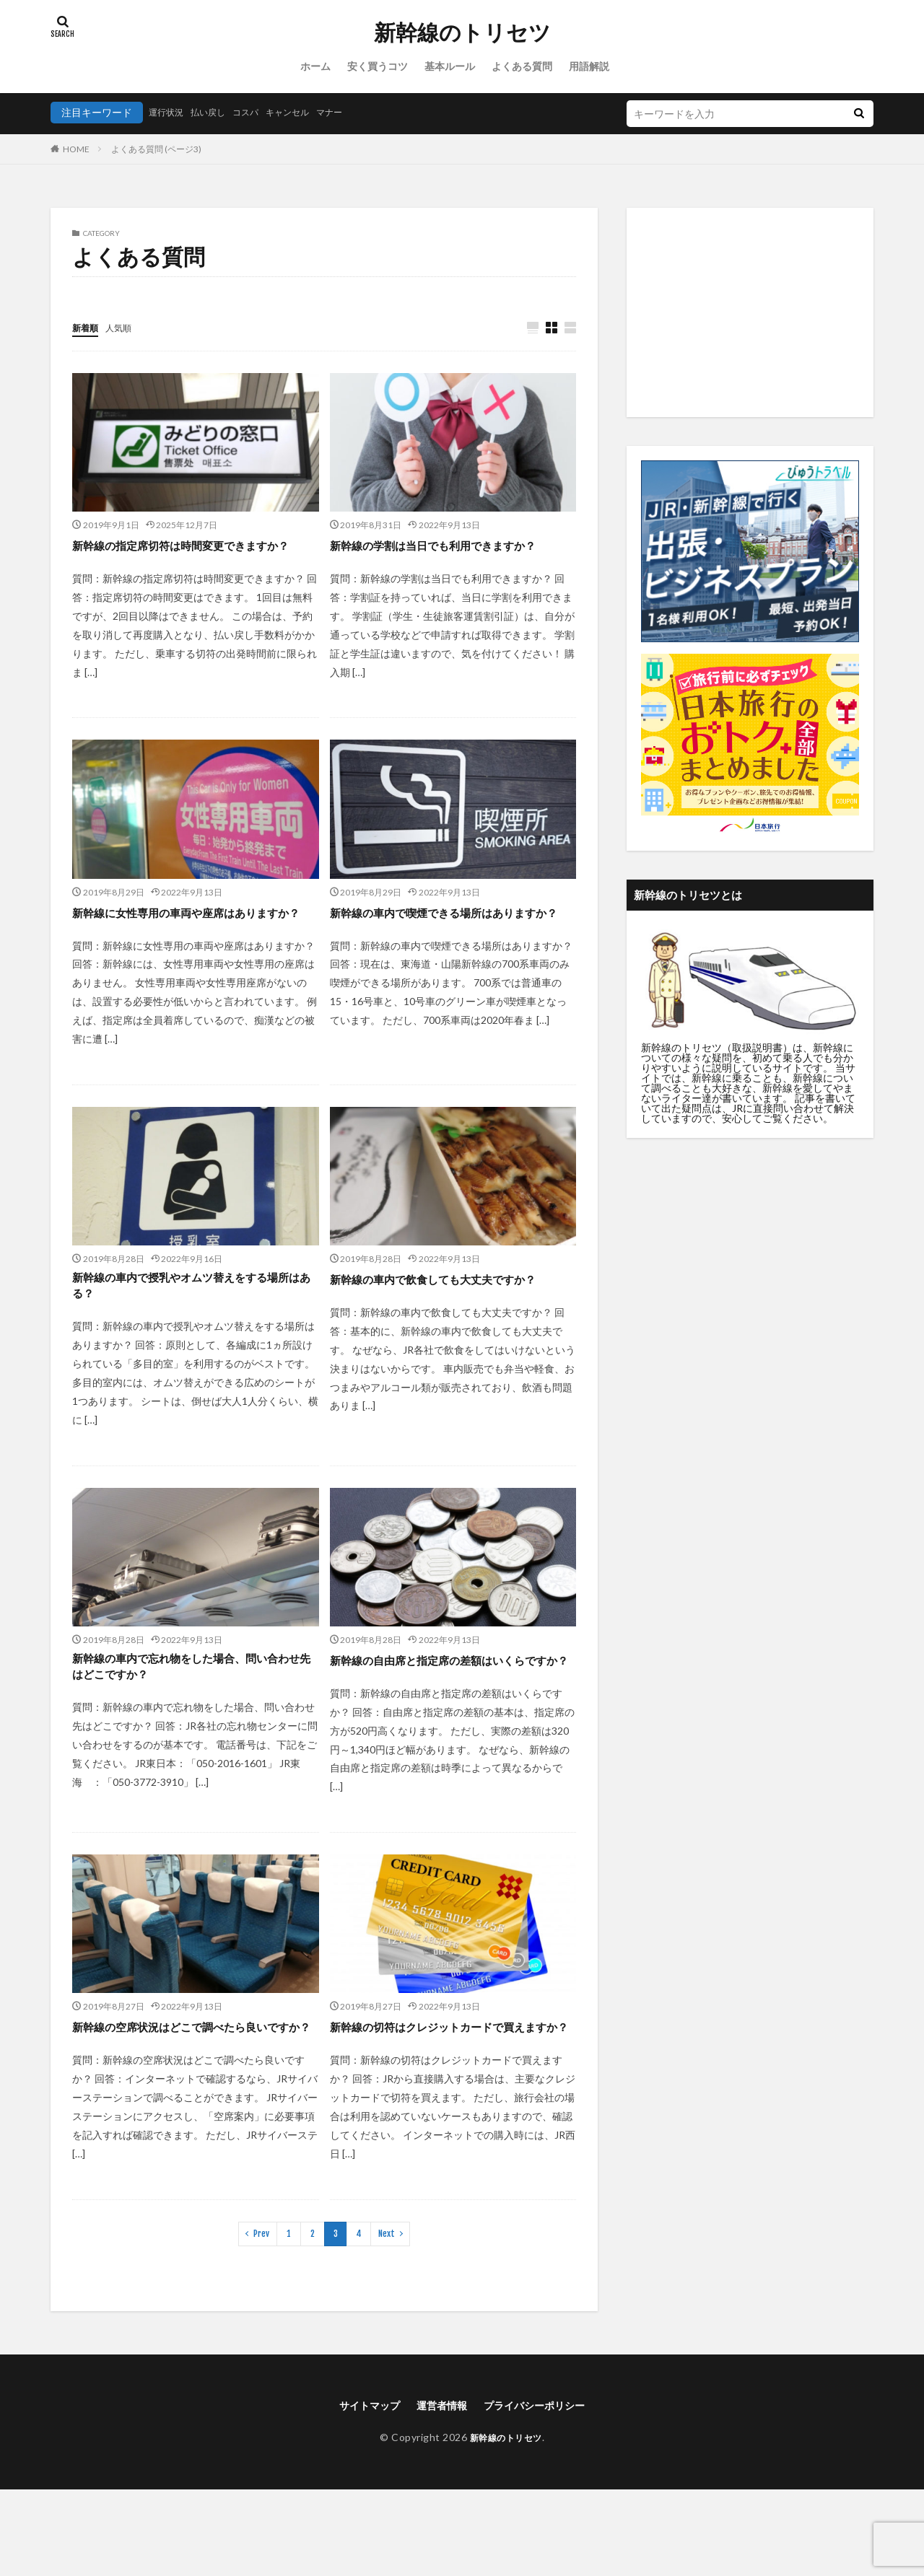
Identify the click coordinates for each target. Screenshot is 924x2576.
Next (386, 2317)
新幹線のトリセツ (462, 32)
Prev (261, 2317)
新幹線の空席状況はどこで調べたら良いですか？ (189, 2101)
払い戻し (216, 112)
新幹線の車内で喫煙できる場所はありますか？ (447, 942)
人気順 (125, 327)
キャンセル (307, 112)
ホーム (315, 66)
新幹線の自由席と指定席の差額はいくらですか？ (447, 1714)
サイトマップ (358, 2490)
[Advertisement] (750, 312)
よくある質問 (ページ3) (156, 149)
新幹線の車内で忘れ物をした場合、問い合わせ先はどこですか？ (189, 1714)
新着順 (87, 327)
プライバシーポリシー (542, 2490)
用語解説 (589, 66)
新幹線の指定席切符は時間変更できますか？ (189, 555)
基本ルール (449, 66)
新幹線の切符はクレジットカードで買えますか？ (447, 2101)
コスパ (259, 112)
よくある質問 (522, 66)
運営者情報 (439, 2490)
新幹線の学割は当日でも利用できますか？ (440, 555)
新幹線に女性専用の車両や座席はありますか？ (189, 942)
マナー (354, 112)
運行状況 (169, 112)
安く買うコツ (377, 66)
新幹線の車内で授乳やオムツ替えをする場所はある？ (189, 1328)
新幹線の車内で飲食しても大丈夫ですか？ (440, 1328)
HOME (76, 149)
